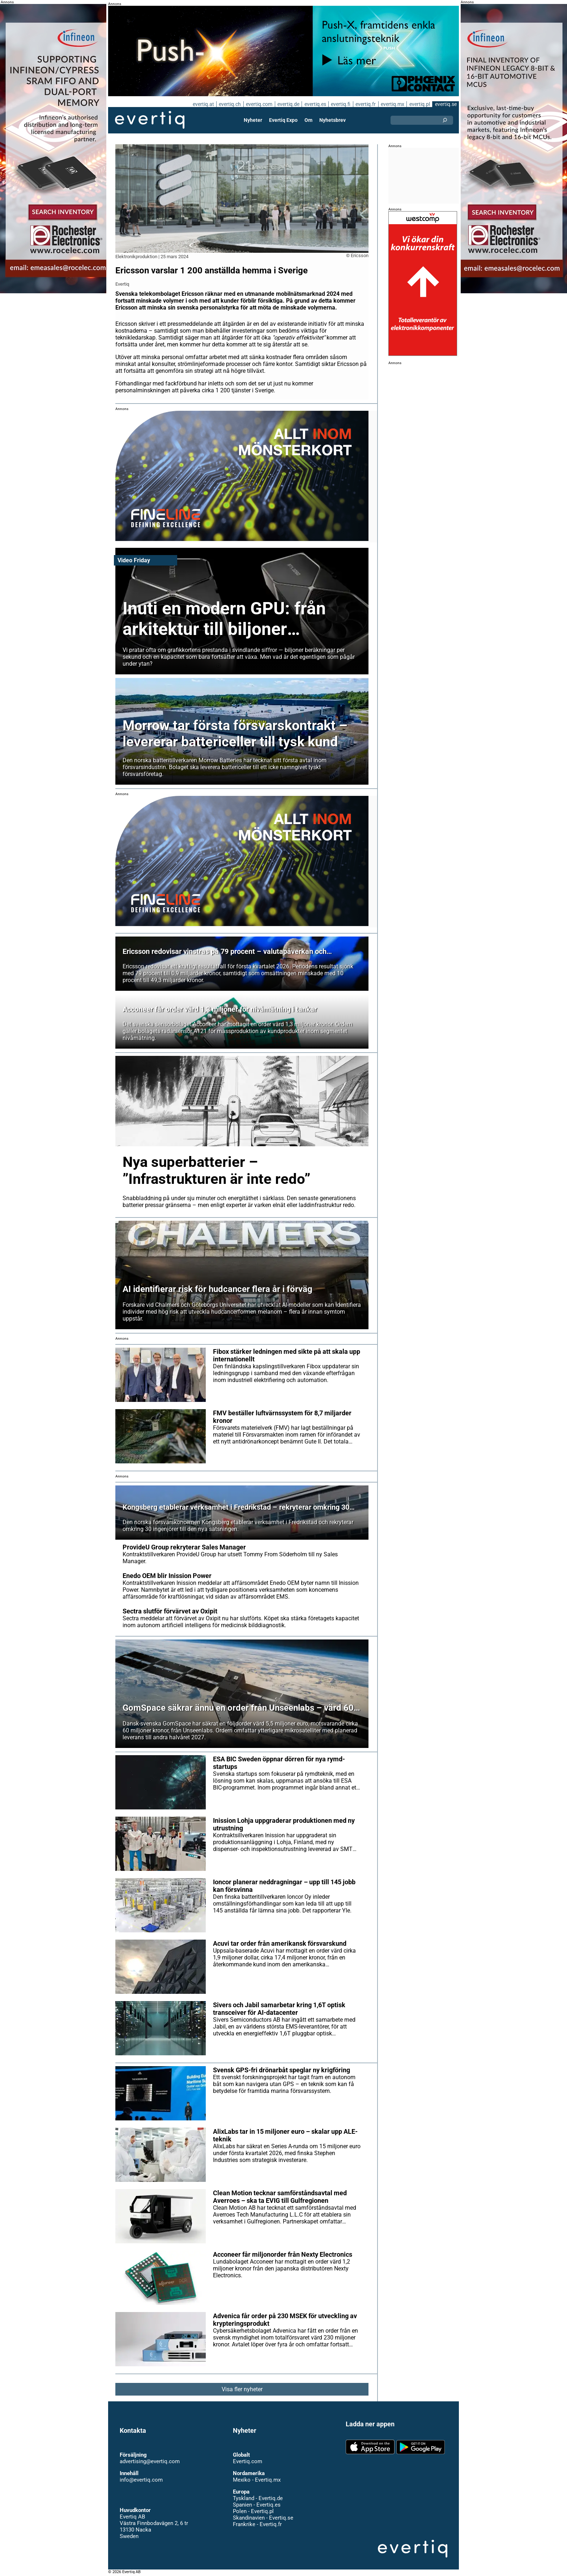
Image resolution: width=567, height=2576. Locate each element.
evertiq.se (446, 104)
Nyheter (253, 120)
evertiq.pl (419, 104)
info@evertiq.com (141, 2480)
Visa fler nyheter (242, 2389)
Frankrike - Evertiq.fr (257, 2524)
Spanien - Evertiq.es (256, 2505)
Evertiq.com (247, 2461)
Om (308, 120)
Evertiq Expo (283, 120)
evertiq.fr (365, 104)
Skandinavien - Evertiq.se (263, 2518)
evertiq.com (258, 104)
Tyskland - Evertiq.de (257, 2498)
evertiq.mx (392, 104)
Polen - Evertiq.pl (253, 2511)
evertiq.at (202, 104)
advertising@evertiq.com (150, 2461)
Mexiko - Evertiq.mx (256, 2480)
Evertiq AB (149, 120)
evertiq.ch (229, 104)
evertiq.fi (340, 104)
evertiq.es (314, 104)
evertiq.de (287, 104)
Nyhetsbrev (332, 120)
